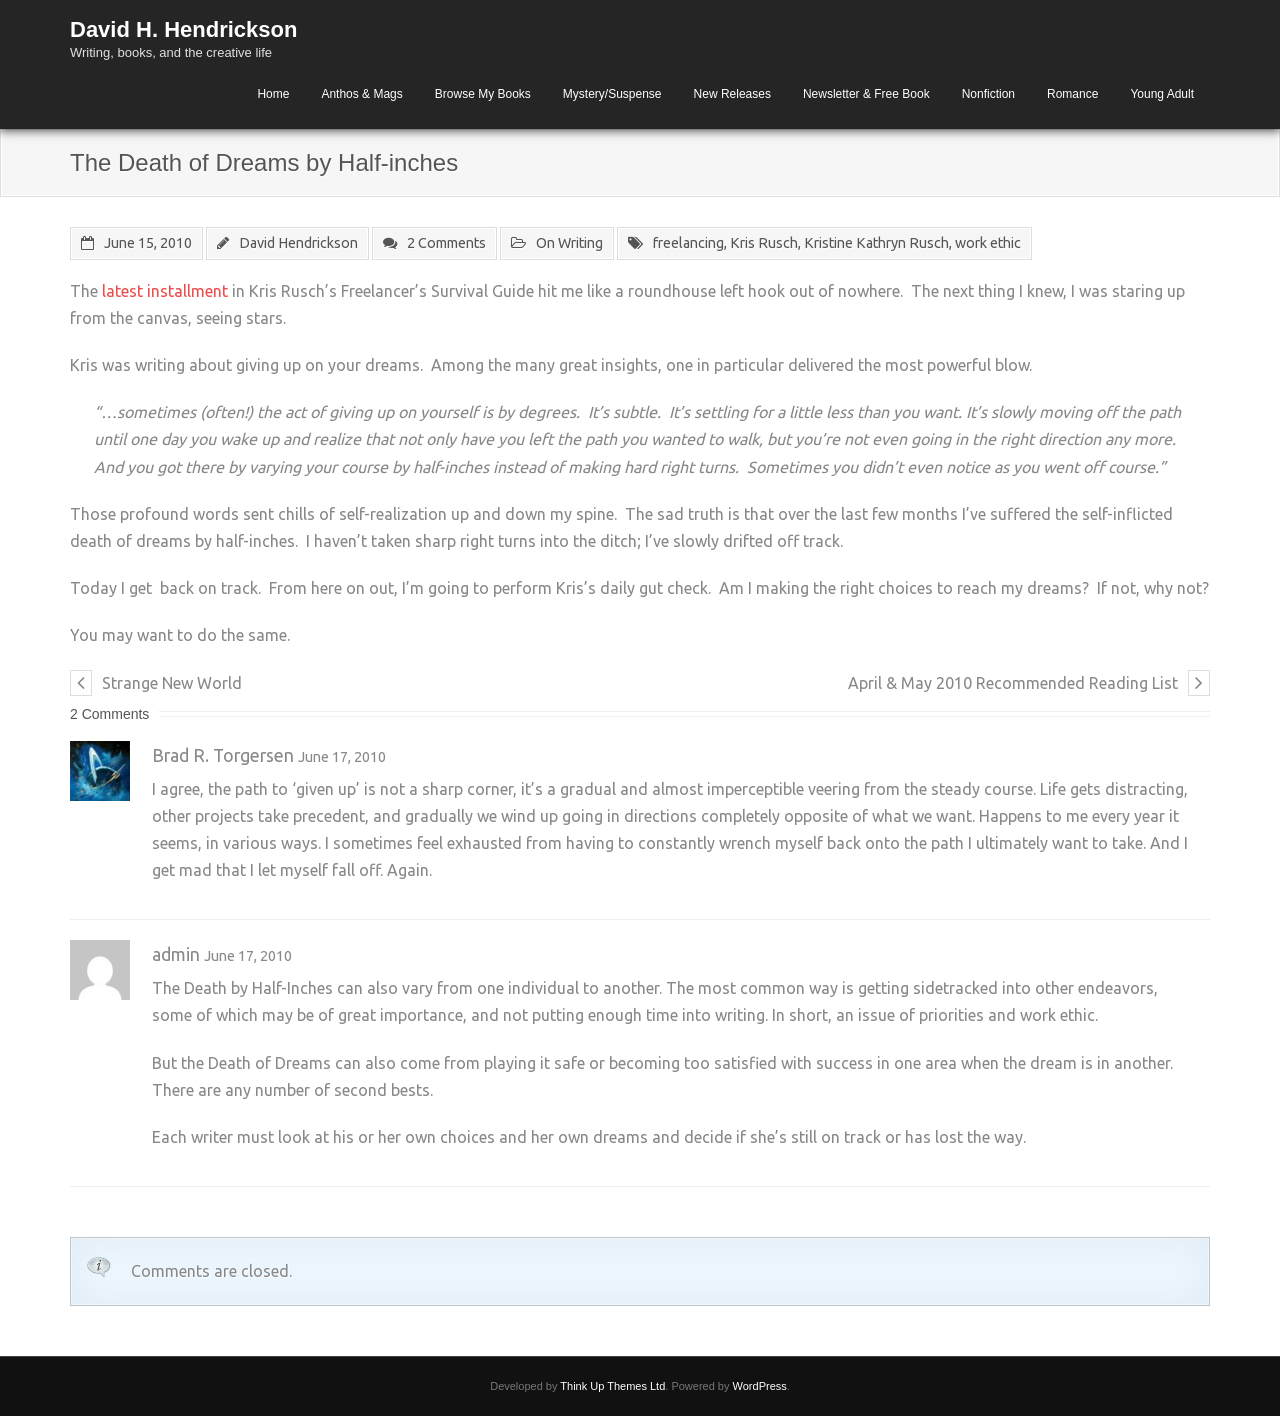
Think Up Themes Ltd (612, 1386)
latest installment (165, 291)
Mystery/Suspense (612, 94)
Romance (1072, 94)
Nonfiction (988, 94)
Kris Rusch (764, 243)
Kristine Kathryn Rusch (876, 243)
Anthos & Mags (361, 94)
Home (273, 94)
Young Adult (1162, 94)
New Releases (732, 94)
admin (176, 954)
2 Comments (446, 243)
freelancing (688, 243)
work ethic (988, 243)
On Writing (569, 243)
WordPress (760, 1386)
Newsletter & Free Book (866, 94)
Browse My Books (483, 94)
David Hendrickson (298, 243)
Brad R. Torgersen (223, 755)
